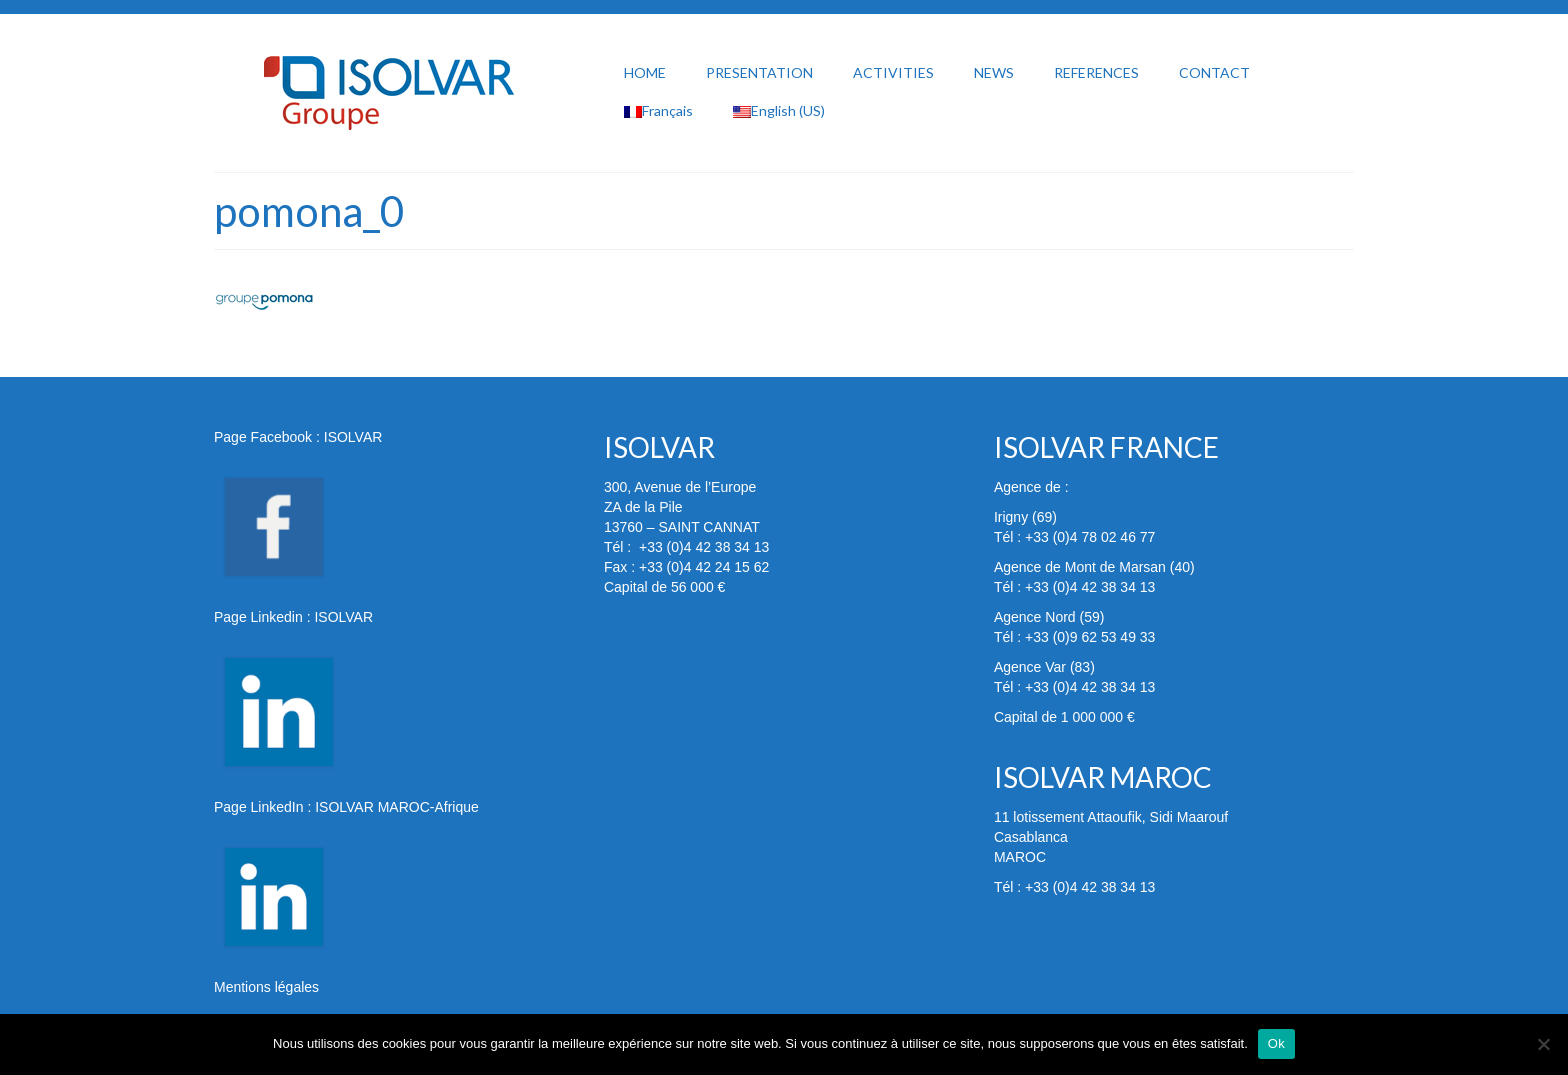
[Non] (1543, 1044)
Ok (1276, 1043)
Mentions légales (266, 987)
